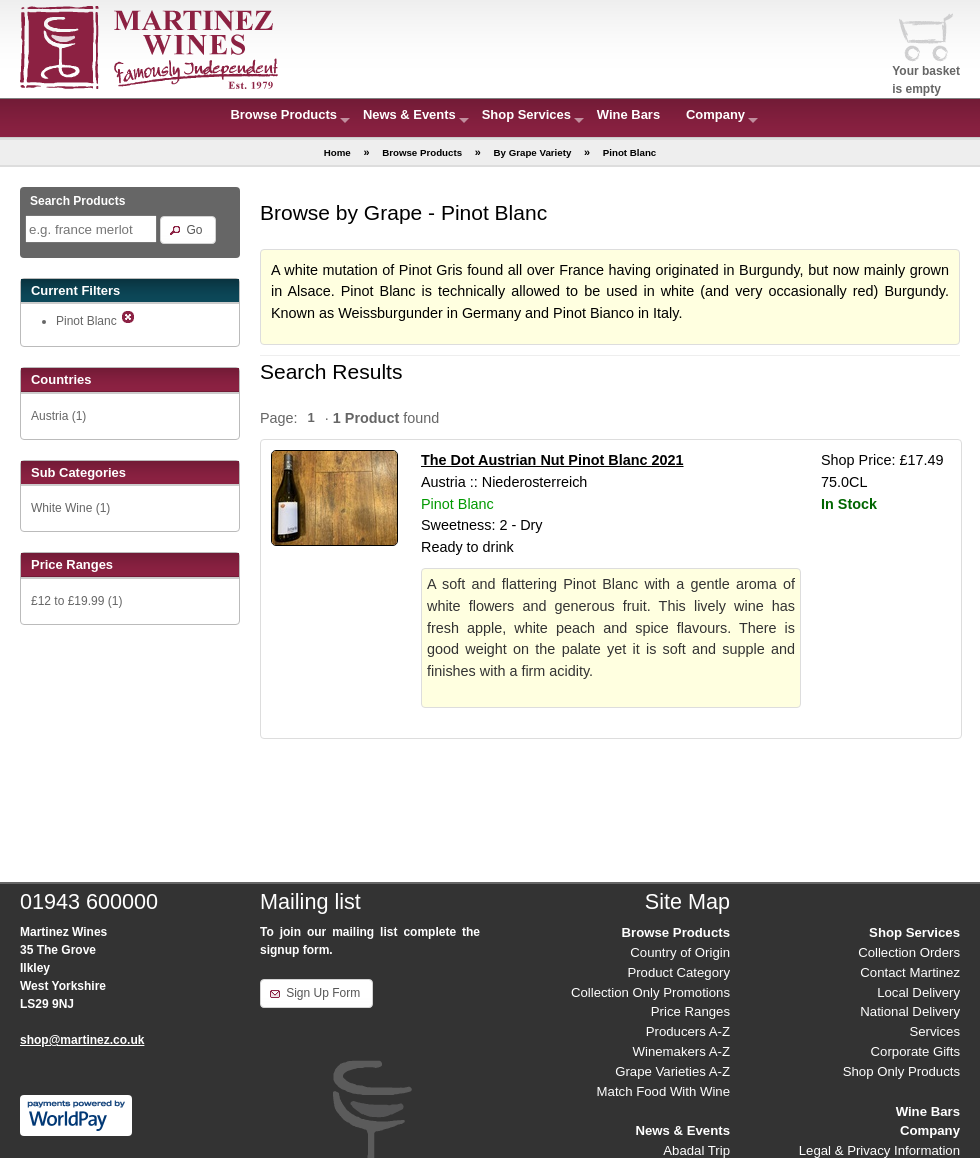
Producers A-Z (688, 1031)
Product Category (678, 972)
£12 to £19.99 (67, 601)
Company (715, 114)
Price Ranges (690, 1011)
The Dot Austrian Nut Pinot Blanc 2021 (552, 460)
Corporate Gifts (915, 1051)
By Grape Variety (533, 152)
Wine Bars (628, 114)
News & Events (409, 114)
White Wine (61, 508)
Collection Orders (909, 952)
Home (337, 152)
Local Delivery (918, 992)
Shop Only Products (901, 1071)
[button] (187, 230)
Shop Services (526, 114)
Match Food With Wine (663, 1091)
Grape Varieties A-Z (672, 1071)
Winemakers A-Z (681, 1051)
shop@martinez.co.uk (82, 1040)
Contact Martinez (910, 972)
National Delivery (910, 1011)
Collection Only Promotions (650, 992)
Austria (49, 416)
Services (934, 1031)
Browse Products (283, 114)
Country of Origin (680, 952)
